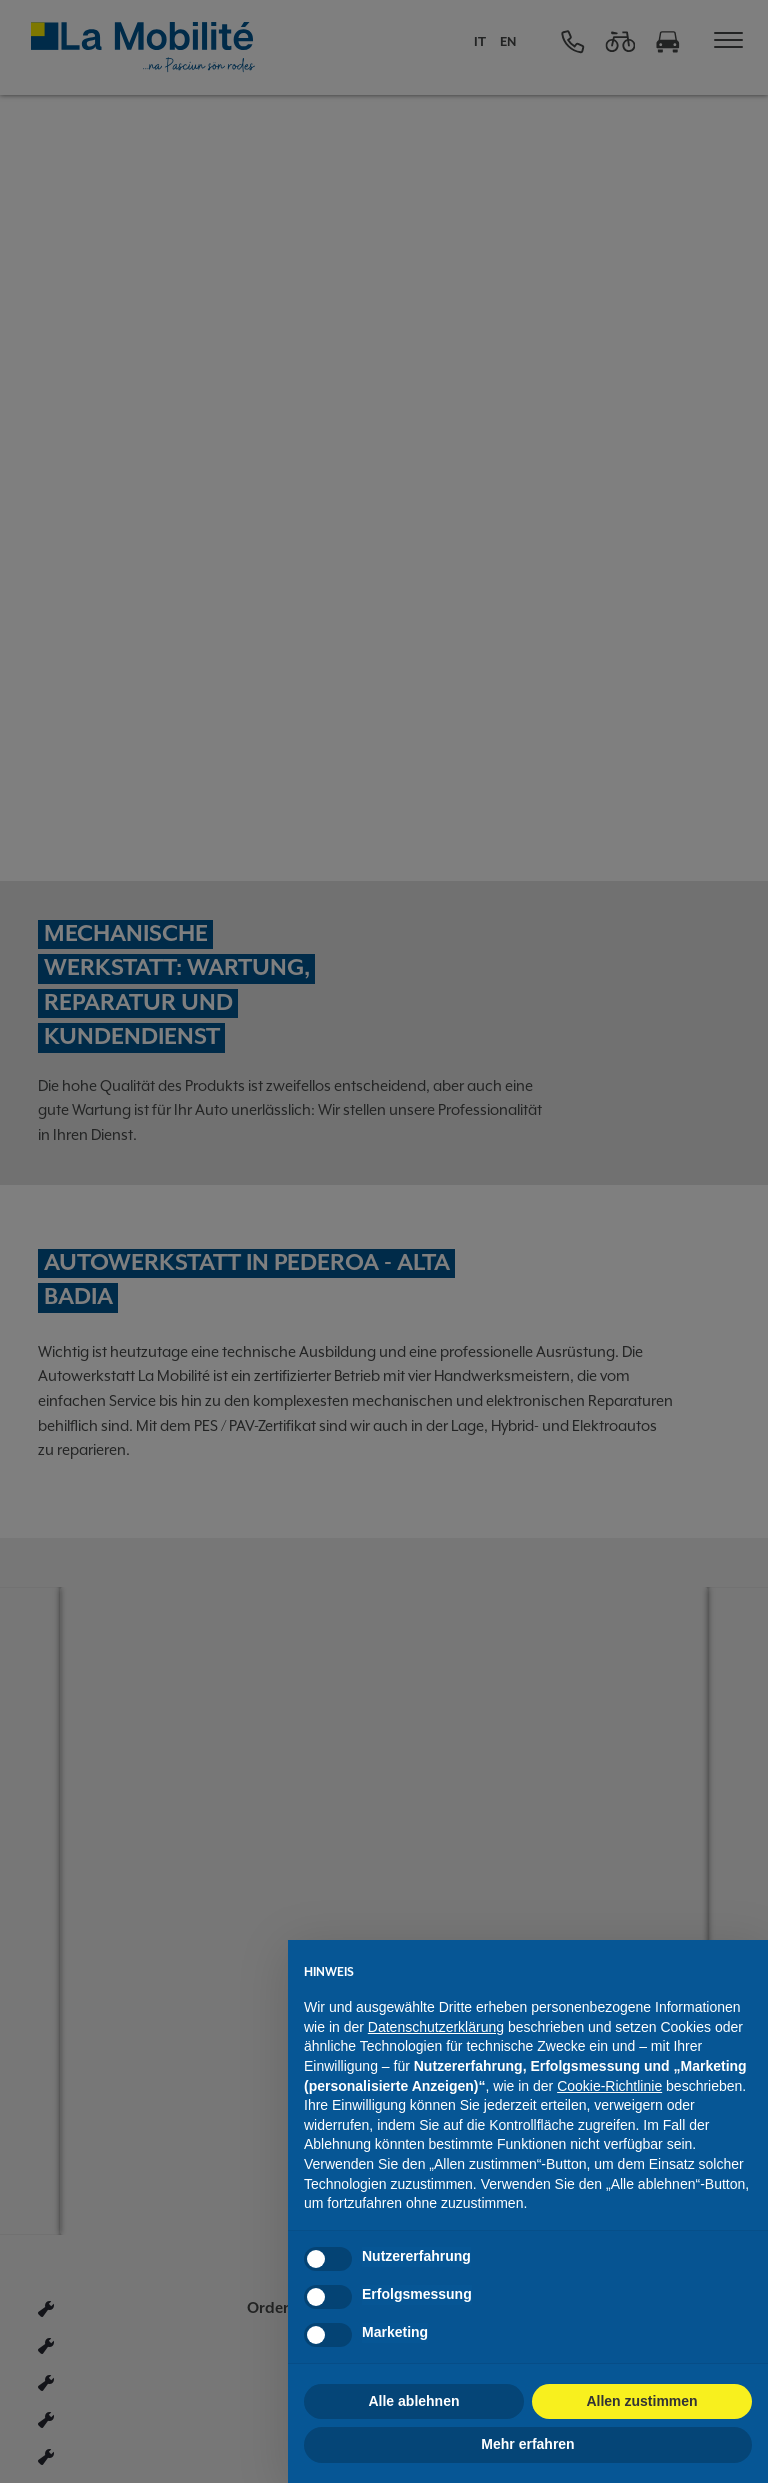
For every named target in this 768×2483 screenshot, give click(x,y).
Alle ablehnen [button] (413, 2401)
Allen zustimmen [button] (641, 2401)
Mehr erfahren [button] (527, 2444)
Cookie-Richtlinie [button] (609, 2086)
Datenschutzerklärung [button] (436, 2027)
